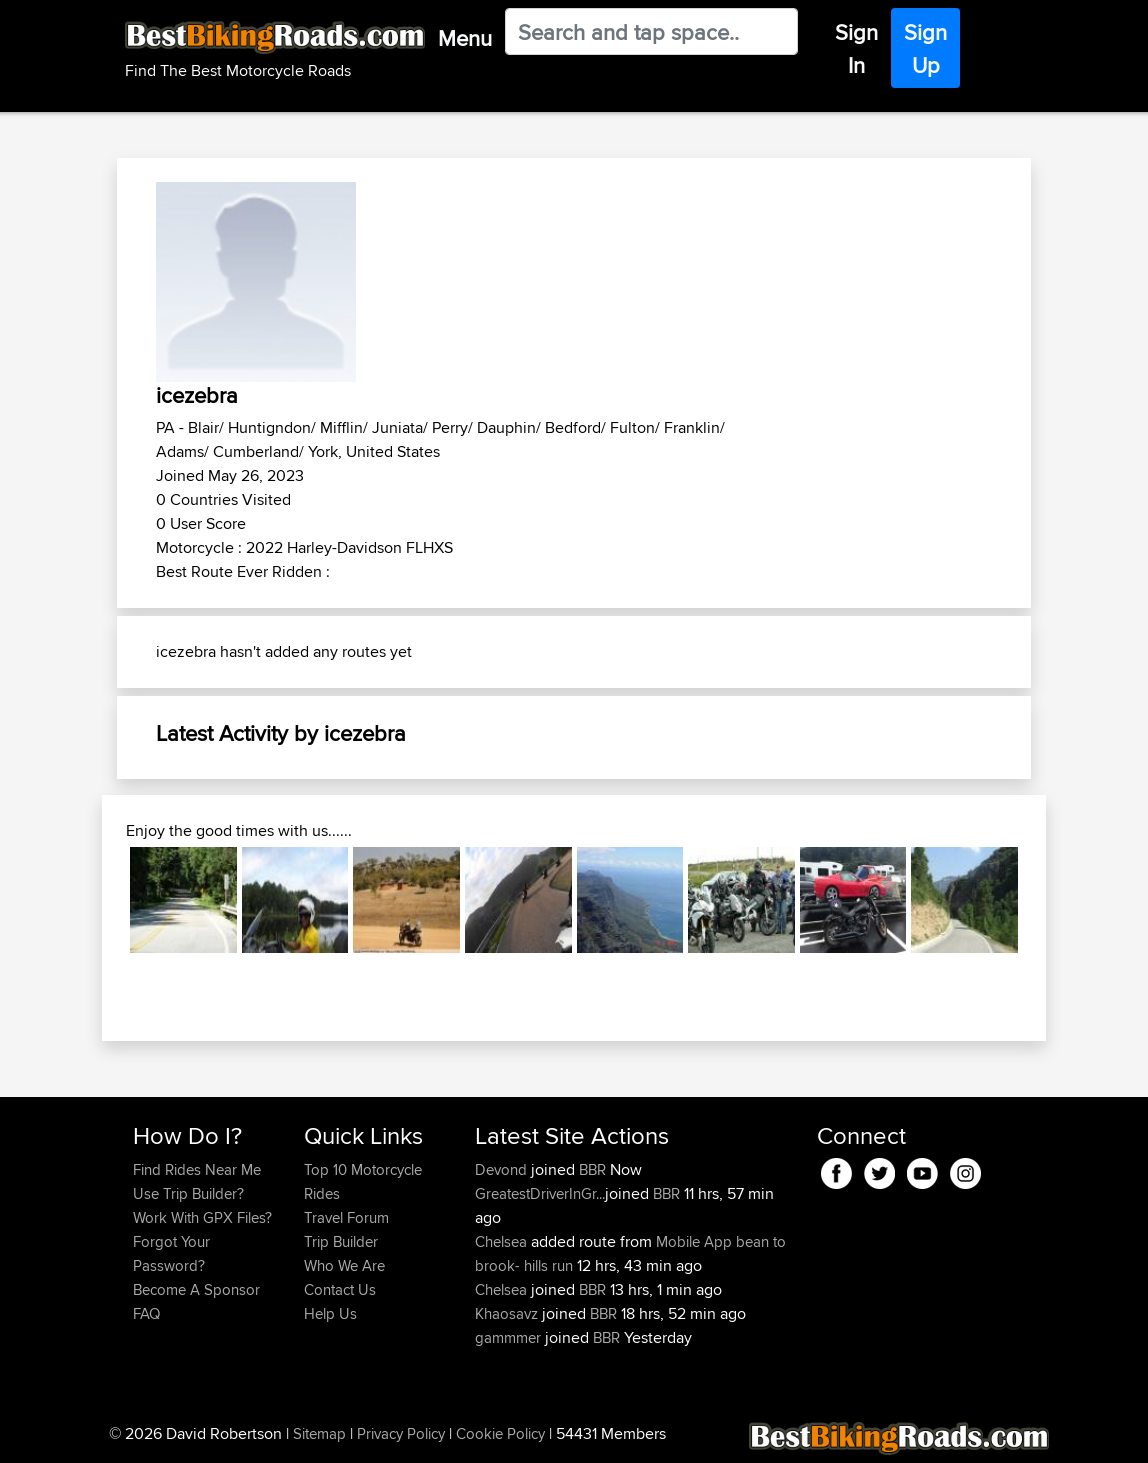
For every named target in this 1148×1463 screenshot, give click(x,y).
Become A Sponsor (196, 1289)
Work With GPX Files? (202, 1217)
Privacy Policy (401, 1433)
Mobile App (694, 1241)
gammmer (510, 1337)
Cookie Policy (500, 1433)
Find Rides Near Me (197, 1169)
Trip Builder (341, 1241)
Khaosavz (508, 1313)
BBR (592, 1169)
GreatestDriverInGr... (540, 1193)
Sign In (856, 48)
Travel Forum (346, 1217)
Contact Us (340, 1289)
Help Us (330, 1313)
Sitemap (319, 1433)
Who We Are (344, 1265)
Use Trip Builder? (188, 1193)
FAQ (146, 1313)
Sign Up (925, 48)
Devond (503, 1169)
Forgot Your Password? (171, 1253)
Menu (465, 38)
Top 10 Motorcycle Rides (363, 1181)
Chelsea (503, 1241)
